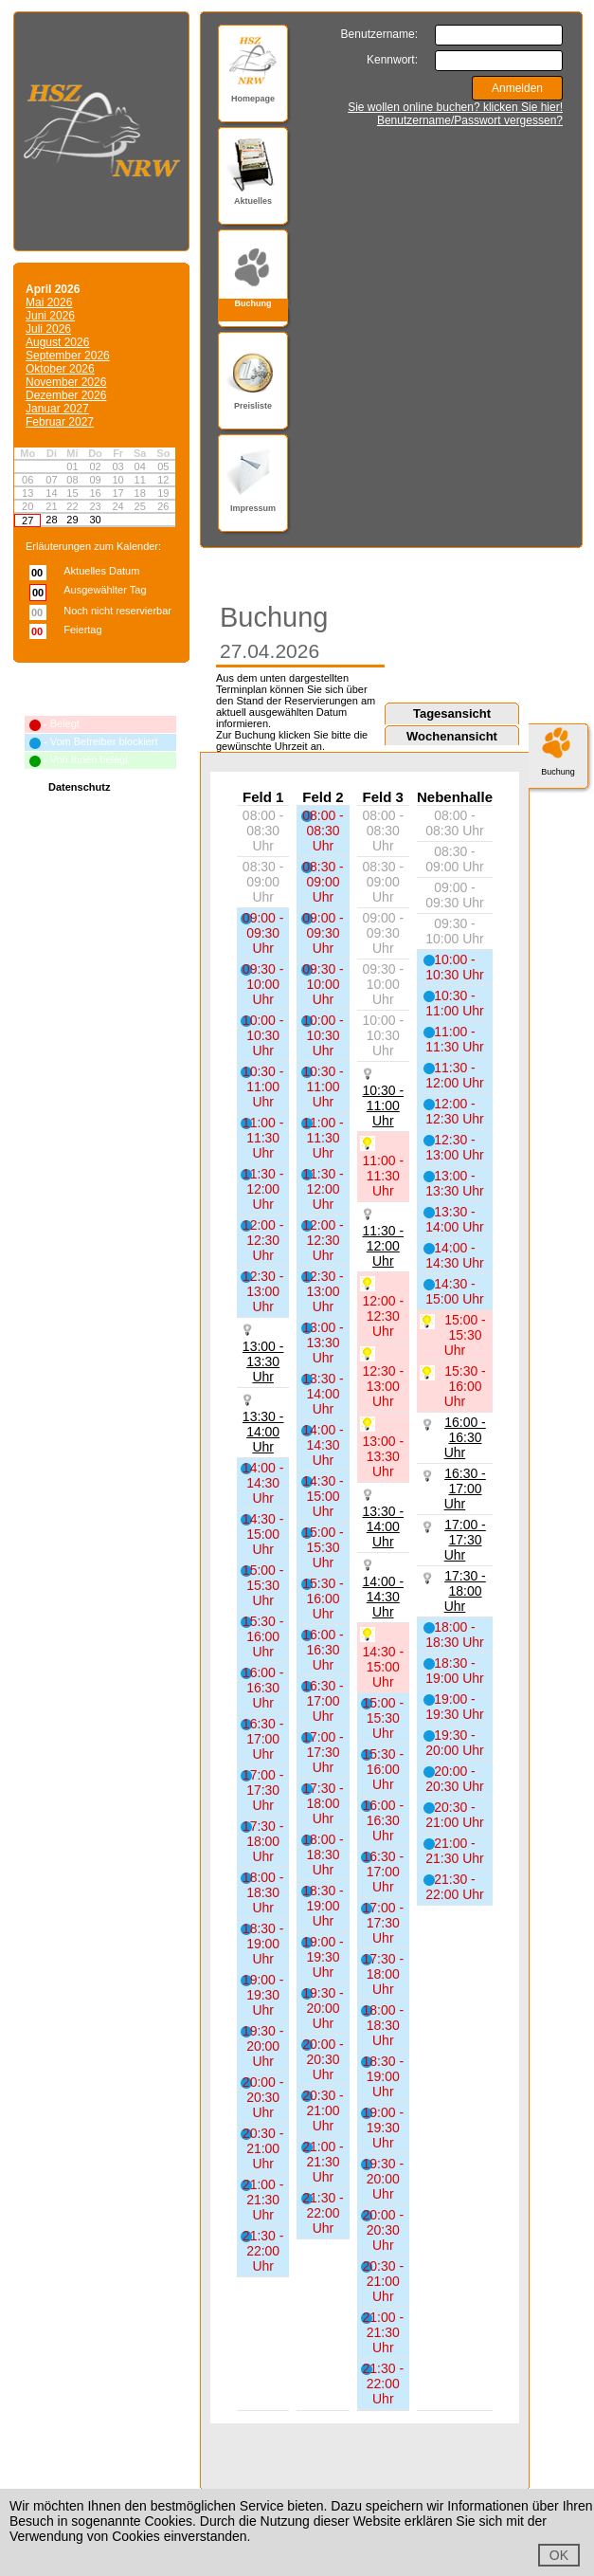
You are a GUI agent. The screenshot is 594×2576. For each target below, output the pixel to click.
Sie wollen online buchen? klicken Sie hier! (455, 107)
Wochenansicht (451, 736)
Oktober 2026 (60, 368)
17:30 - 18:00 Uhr (465, 1591)
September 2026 (68, 355)
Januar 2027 (57, 408)
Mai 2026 (49, 302)
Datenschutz (79, 787)
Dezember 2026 (66, 395)
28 (51, 519)
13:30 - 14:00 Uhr (263, 1431)
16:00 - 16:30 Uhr (465, 1437)
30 (94, 519)
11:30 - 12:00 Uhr (383, 1246)
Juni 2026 (50, 315)
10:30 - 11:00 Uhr (383, 1105)
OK (558, 2555)
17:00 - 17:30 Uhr (465, 1539)
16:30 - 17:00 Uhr (465, 1488)
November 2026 (66, 382)
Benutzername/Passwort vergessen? (470, 120)
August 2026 (57, 342)
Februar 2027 (60, 422)
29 (72, 519)
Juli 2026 (48, 329)
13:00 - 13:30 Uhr (263, 1361)
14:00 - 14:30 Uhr (383, 1596)
